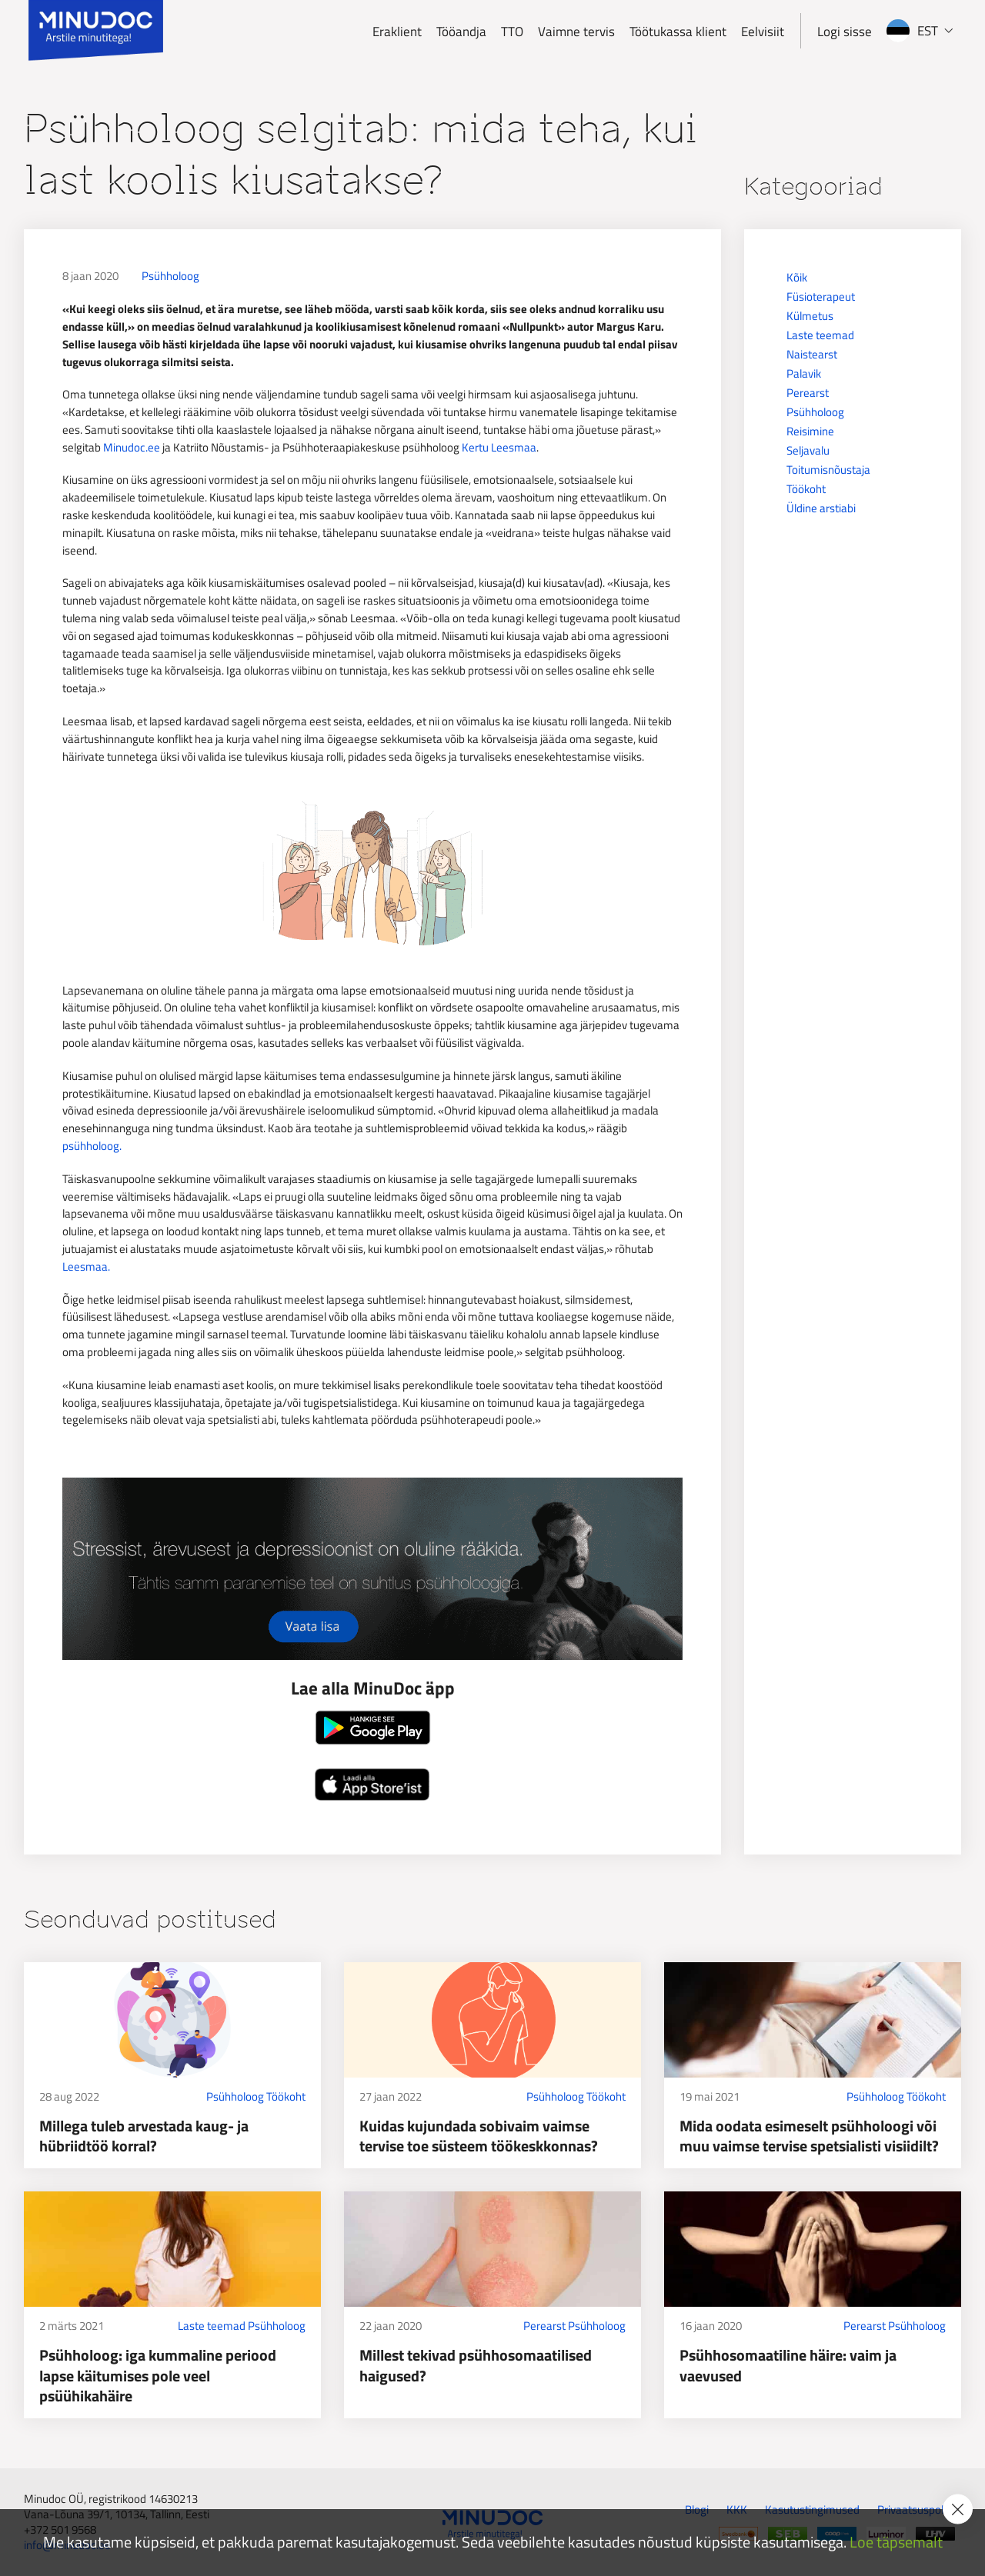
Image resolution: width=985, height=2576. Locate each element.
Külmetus (809, 316)
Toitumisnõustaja (828, 469)
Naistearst (811, 354)
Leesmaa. (86, 1266)
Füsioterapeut (820, 296)
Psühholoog (170, 276)
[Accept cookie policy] (958, 2509)
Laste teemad (820, 335)
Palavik (803, 373)
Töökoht (806, 489)
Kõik (796, 277)
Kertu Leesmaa (499, 447)
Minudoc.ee (131, 447)
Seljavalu (808, 450)
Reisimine (810, 431)
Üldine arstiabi (821, 508)
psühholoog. (92, 1146)
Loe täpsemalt (896, 2542)
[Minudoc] (96, 31)
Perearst (807, 393)
